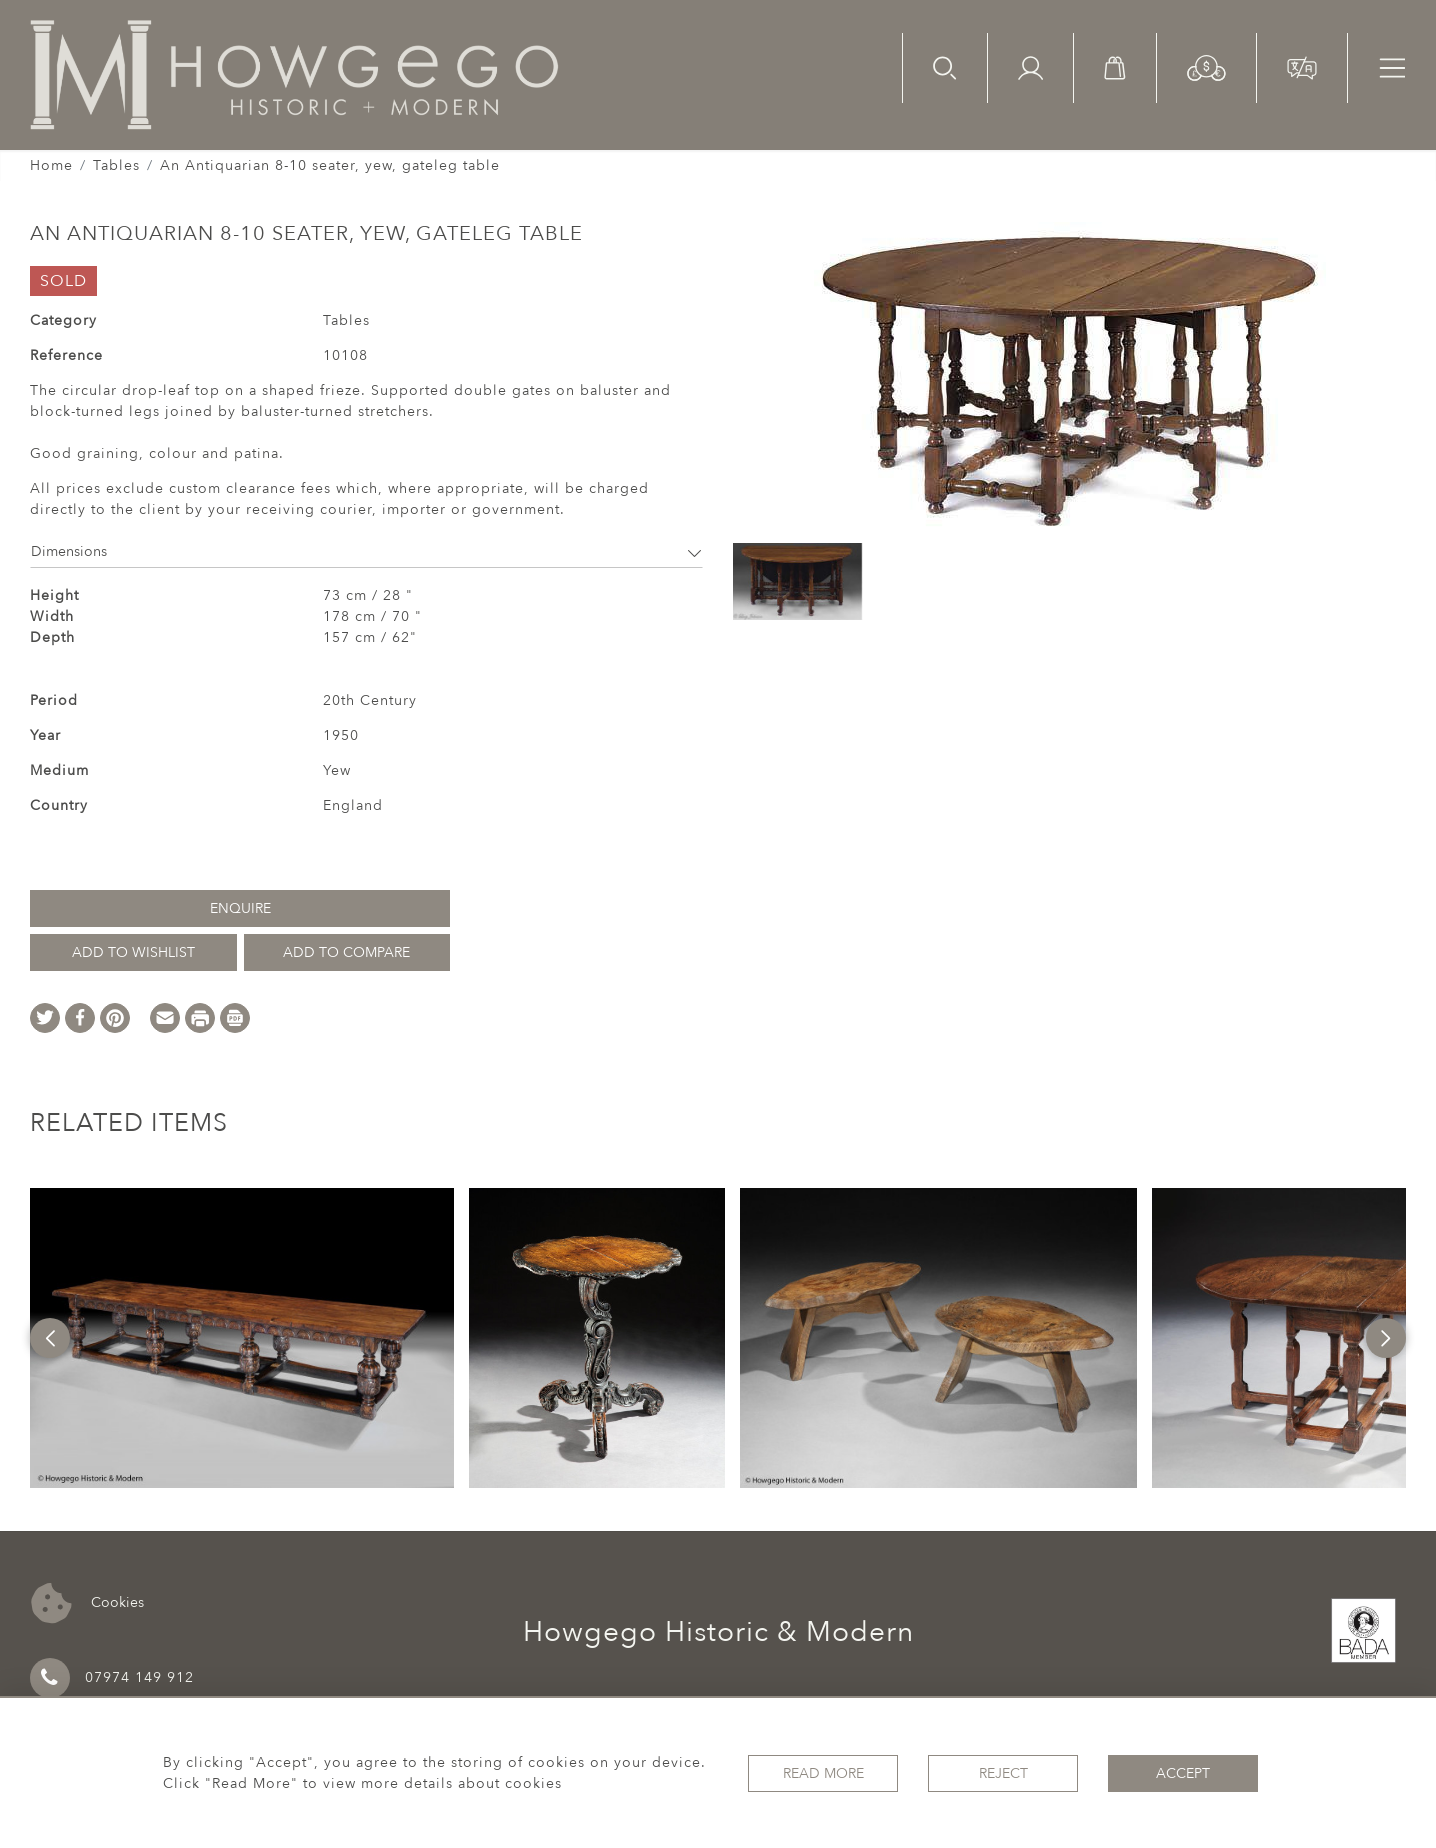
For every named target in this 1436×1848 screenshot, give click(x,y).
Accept (1183, 1773)
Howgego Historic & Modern (718, 1632)
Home (51, 165)
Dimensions (366, 551)
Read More (823, 1773)
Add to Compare (346, 952)
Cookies (87, 1603)
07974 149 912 (112, 1678)
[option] (242, 1338)
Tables (116, 165)
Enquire (240, 908)
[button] (1206, 66)
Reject (1003, 1773)
